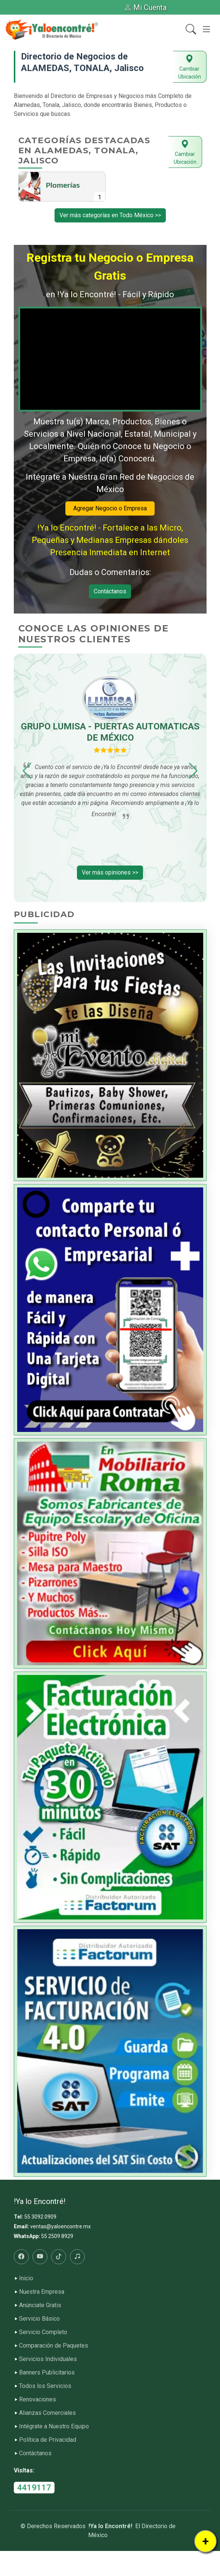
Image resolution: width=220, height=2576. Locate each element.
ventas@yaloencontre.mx (60, 2226)
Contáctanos (110, 591)
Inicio (26, 2278)
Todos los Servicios (45, 2386)
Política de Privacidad (47, 2440)
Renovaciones (37, 2400)
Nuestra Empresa (41, 2292)
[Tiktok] (58, 2256)
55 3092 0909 (40, 2217)
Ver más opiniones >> (110, 872)
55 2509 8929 (57, 2236)
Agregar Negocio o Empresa (110, 508)
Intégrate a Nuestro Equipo (54, 2426)
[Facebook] (21, 2256)
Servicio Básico (39, 2319)
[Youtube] (39, 2256)
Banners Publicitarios (47, 2373)
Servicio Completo (43, 2332)
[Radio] (77, 2256)
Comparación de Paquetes (53, 2346)
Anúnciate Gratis (40, 2305)
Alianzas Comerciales (47, 2413)
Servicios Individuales (48, 2359)
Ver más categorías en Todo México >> (110, 215)
